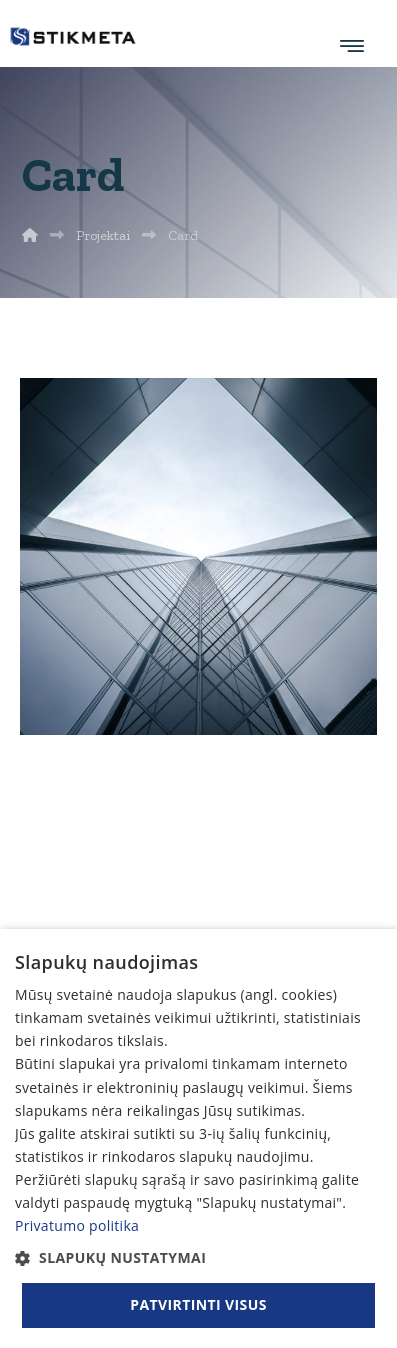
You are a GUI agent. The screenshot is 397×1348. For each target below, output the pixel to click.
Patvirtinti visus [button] (198, 1304)
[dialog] (198, 1138)
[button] (198, 1257)
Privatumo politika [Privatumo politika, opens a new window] (77, 1225)
